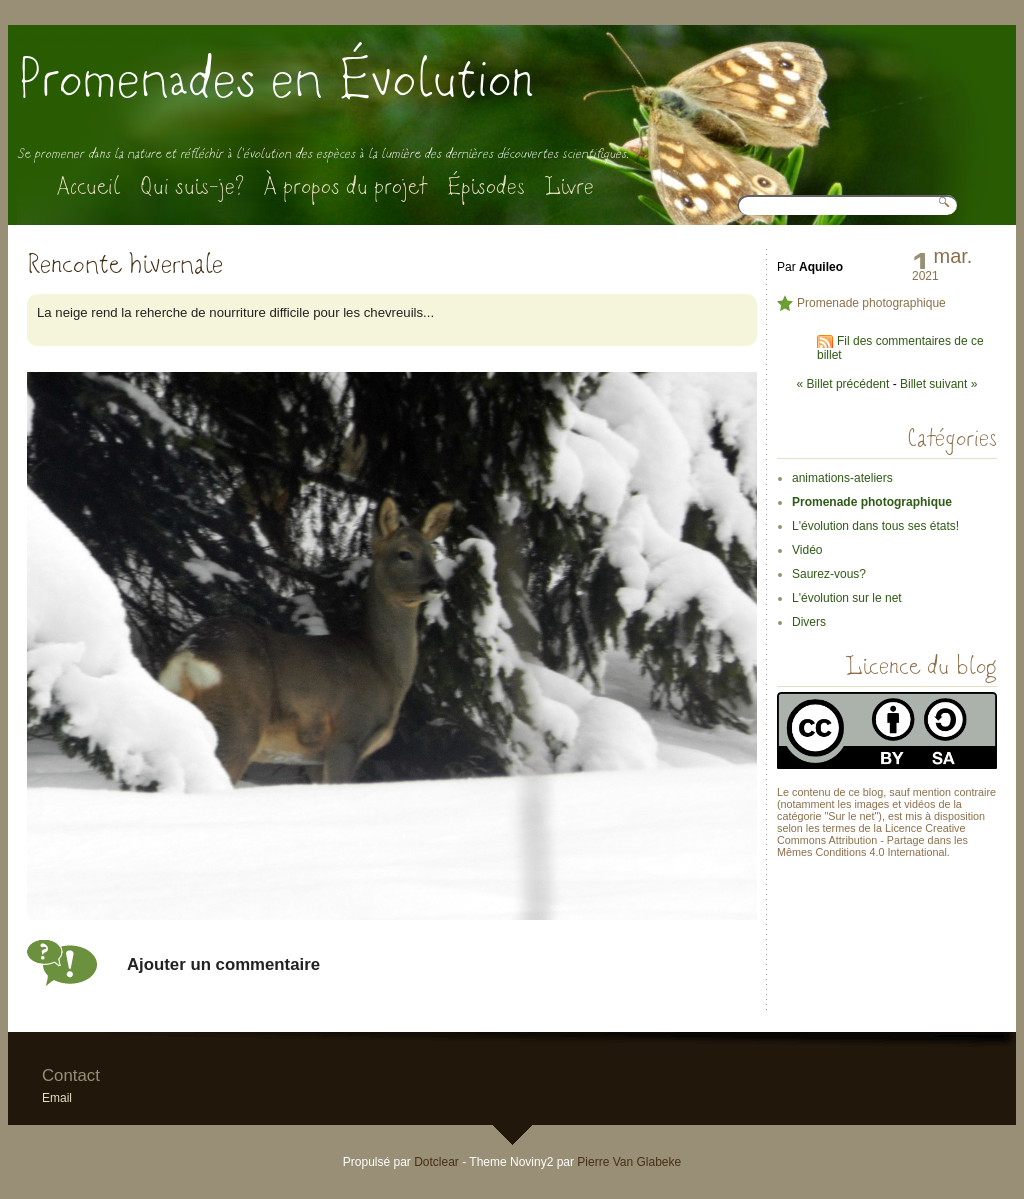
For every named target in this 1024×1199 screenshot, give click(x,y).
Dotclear (436, 1162)
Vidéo (807, 550)
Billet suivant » (938, 384)
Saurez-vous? (829, 574)
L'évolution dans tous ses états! (875, 526)
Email (57, 1098)
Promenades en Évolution (275, 79)
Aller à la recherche (201, 40)
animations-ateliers (842, 478)
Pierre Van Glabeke (629, 1162)
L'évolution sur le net (847, 598)
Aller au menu (123, 40)
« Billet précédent (843, 384)
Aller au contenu (51, 40)
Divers (809, 622)
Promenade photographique (871, 303)
